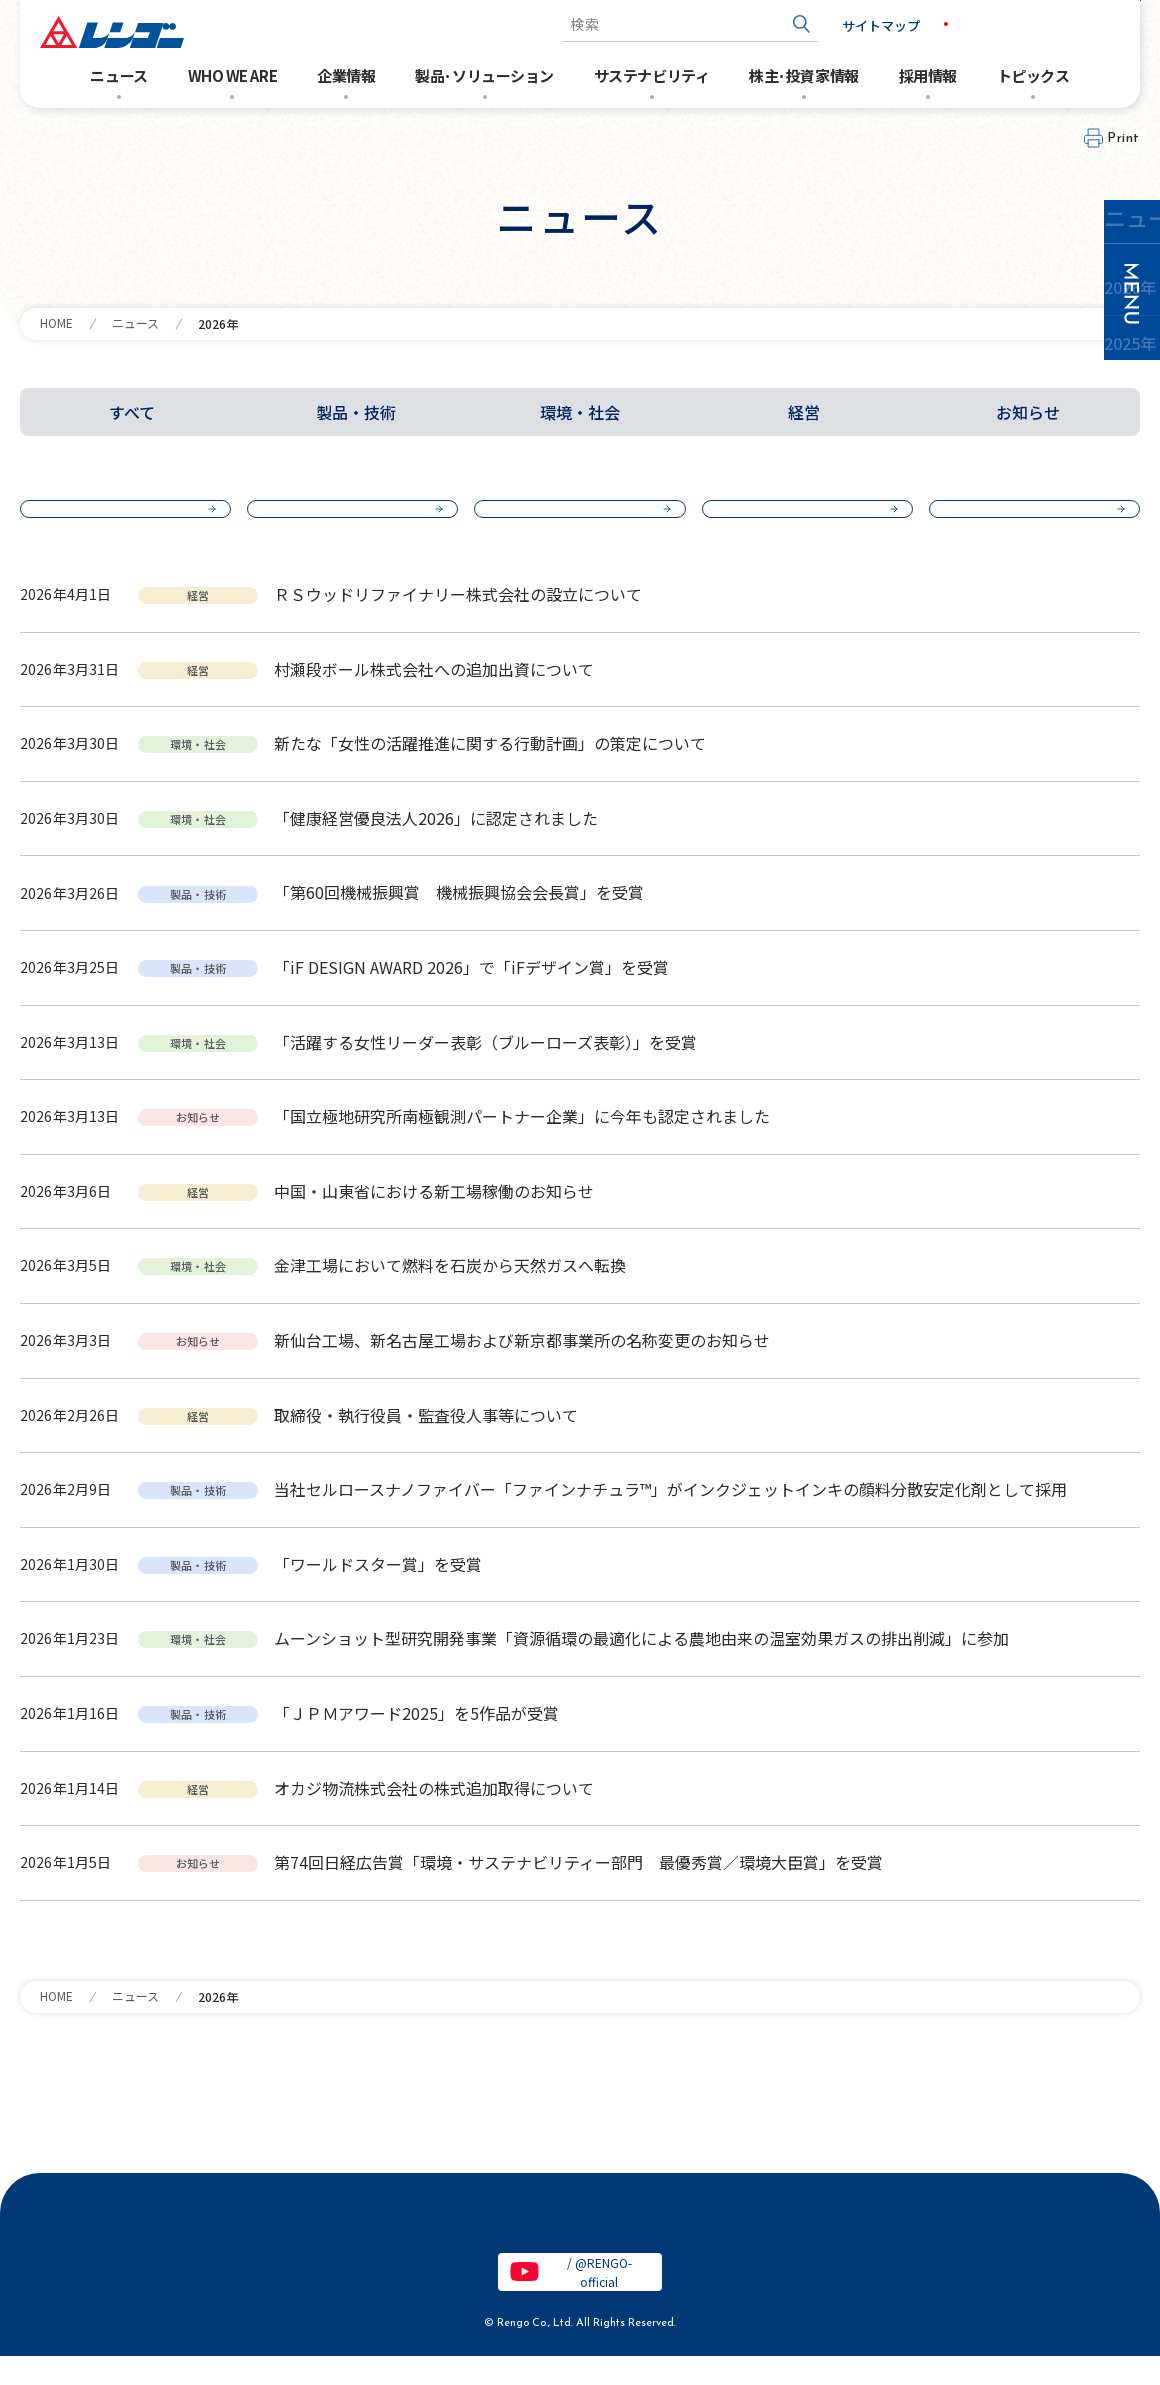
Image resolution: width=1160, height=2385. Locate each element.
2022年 (1026, 521)
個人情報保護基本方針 (472, 2246)
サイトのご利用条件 (300, 2246)
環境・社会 (580, 412)
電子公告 (168, 2246)
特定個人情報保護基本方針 (663, 2246)
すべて (132, 412)
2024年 (571, 521)
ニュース (118, 75)
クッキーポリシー (841, 2246)
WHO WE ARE (233, 75)
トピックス (1033, 75)
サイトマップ (845, 25)
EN (965, 24)
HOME (56, 322)
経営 (804, 412)
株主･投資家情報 (803, 75)
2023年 (799, 521)
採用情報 (928, 75)
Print (1123, 138)
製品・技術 (356, 412)
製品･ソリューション (484, 75)
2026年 (117, 521)
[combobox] (654, 24)
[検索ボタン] (765, 24)
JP (923, 24)
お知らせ (1028, 412)
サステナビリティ (651, 75)
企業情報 (346, 75)
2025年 (344, 521)
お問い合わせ (1070, 24)
